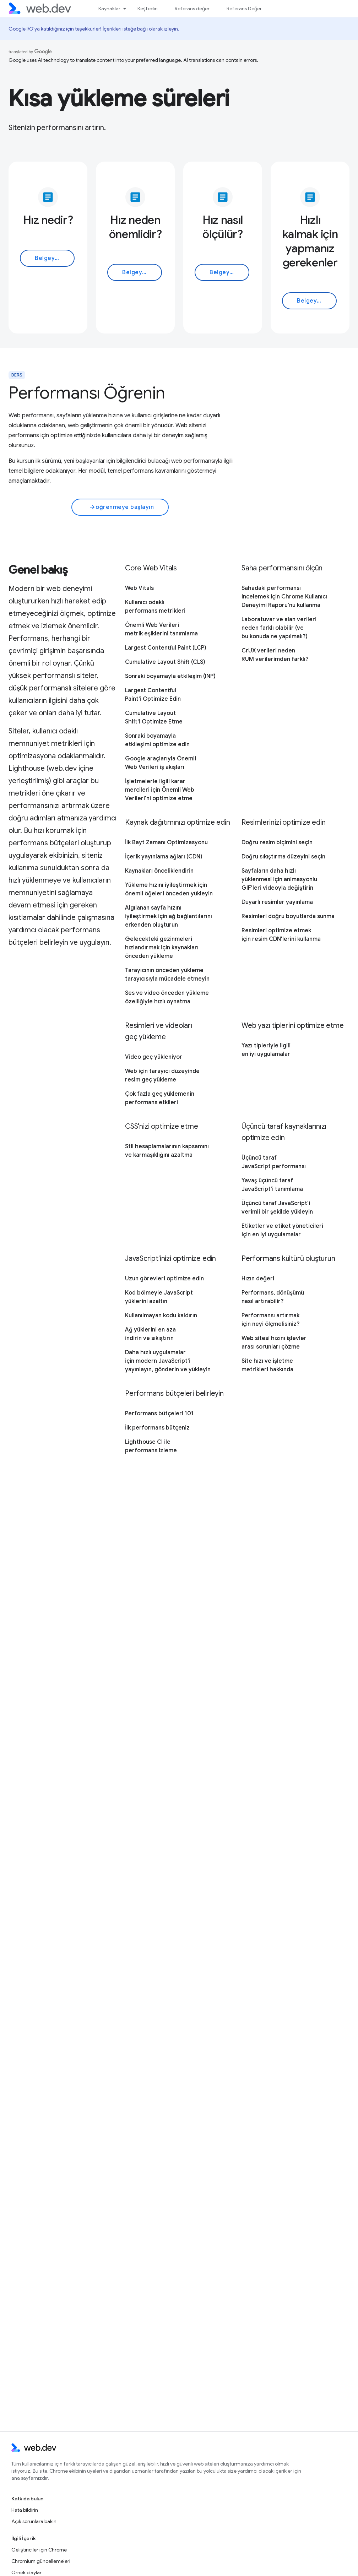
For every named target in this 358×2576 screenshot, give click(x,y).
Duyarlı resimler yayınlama (277, 902)
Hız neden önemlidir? (135, 227)
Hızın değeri (258, 1278)
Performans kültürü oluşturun (288, 1258)
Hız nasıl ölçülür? (222, 227)
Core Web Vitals (151, 568)
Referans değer (192, 8)
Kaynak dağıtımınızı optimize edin (177, 822)
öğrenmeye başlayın (121, 507)
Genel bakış (38, 570)
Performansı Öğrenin (87, 392)
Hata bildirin (24, 2510)
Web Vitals (139, 588)
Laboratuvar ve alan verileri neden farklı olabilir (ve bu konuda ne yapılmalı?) (279, 628)
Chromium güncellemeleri (40, 2561)
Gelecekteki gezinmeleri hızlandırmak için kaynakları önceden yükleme (162, 948)
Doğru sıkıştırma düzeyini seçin (283, 856)
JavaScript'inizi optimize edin (170, 1258)
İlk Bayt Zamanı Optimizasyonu (166, 842)
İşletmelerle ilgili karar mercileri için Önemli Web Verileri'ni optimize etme (159, 790)
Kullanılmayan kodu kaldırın (161, 1315)
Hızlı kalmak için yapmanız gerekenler (310, 241)
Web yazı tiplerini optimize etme (293, 1025)
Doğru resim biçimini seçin (277, 842)
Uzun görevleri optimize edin (164, 1278)
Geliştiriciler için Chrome (39, 2550)
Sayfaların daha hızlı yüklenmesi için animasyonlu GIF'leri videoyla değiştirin (279, 879)
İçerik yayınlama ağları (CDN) (163, 856)
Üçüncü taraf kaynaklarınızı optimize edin (284, 1132)
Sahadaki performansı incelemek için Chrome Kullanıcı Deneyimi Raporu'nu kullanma (284, 597)
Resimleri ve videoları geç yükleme (158, 1031)
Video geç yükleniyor (153, 1057)
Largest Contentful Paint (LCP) (165, 647)
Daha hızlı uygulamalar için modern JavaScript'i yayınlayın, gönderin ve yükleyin (168, 1361)
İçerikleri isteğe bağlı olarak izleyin (140, 29)
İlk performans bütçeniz (157, 1427)
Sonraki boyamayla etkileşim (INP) (170, 676)
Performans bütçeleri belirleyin (174, 1393)
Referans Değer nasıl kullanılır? (261, 8)
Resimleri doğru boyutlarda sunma (288, 916)
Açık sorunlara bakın (33, 2521)
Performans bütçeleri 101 (159, 1413)
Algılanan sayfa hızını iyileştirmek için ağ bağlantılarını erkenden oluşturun (168, 916)
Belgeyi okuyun (55, 258)
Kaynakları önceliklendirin (159, 870)
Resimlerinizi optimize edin (284, 822)
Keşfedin (147, 8)
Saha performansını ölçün (282, 568)
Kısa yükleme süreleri (119, 98)
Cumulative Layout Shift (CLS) (165, 662)
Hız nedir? (48, 220)
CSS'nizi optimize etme (161, 1126)
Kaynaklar (109, 8)
